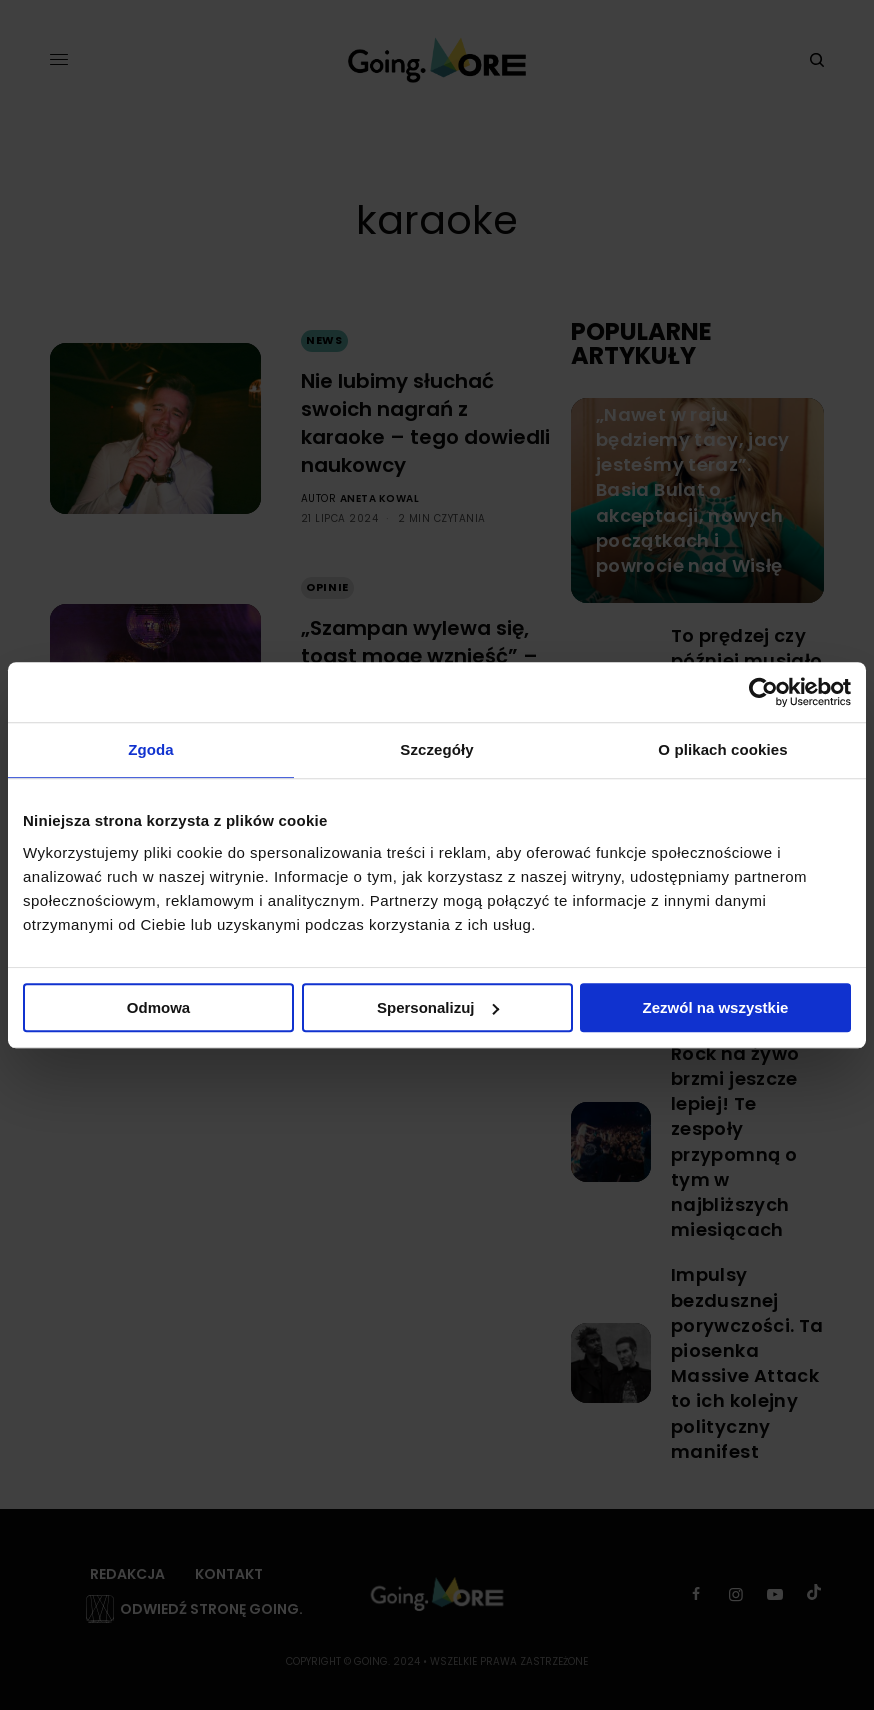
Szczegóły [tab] (436, 749)
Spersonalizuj (438, 1007)
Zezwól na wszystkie (716, 1007)
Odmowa (158, 1007)
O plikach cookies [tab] (722, 749)
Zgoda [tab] (151, 749)
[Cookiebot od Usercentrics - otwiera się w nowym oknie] (763, 692)
